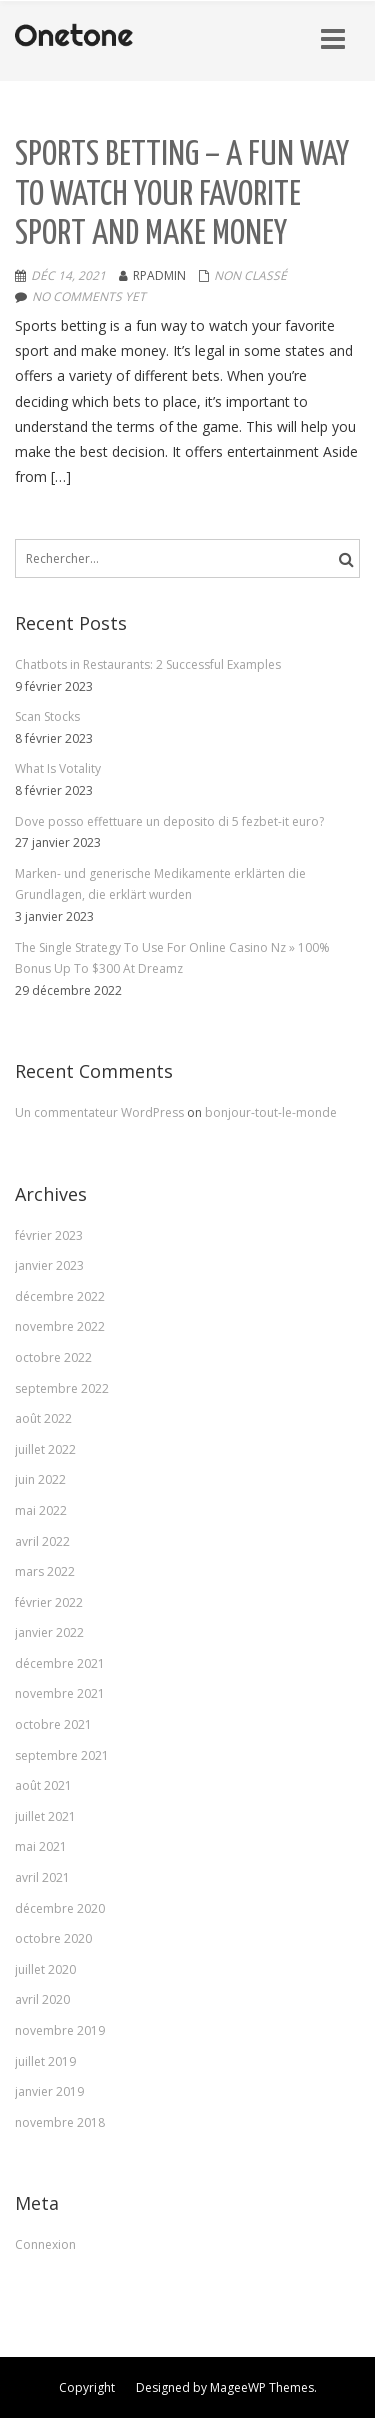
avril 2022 (42, 1541)
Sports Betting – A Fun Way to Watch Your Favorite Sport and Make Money (182, 195)
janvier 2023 (49, 1265)
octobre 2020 (53, 1938)
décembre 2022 (60, 1296)
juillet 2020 (45, 1969)
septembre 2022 (62, 1388)
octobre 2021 (53, 1724)
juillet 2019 (45, 2061)
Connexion (45, 2244)
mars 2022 (45, 1571)
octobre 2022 (53, 1357)
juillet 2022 (45, 1449)
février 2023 (49, 1235)
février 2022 (49, 1602)
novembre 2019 (60, 2030)
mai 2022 (41, 1510)
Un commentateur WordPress (101, 1112)
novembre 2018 (60, 2122)
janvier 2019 (49, 2091)
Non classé (250, 275)
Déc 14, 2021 (68, 275)
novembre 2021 (60, 1693)
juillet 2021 (45, 1816)
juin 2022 (40, 1479)
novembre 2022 (60, 1326)
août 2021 (43, 1785)
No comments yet (89, 296)
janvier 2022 (49, 1632)
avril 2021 (42, 1877)
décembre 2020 (60, 1908)
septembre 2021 (62, 1755)
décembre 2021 (60, 1663)
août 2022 (43, 1418)
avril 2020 (42, 1999)
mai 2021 (41, 1846)
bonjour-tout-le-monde (271, 1112)
